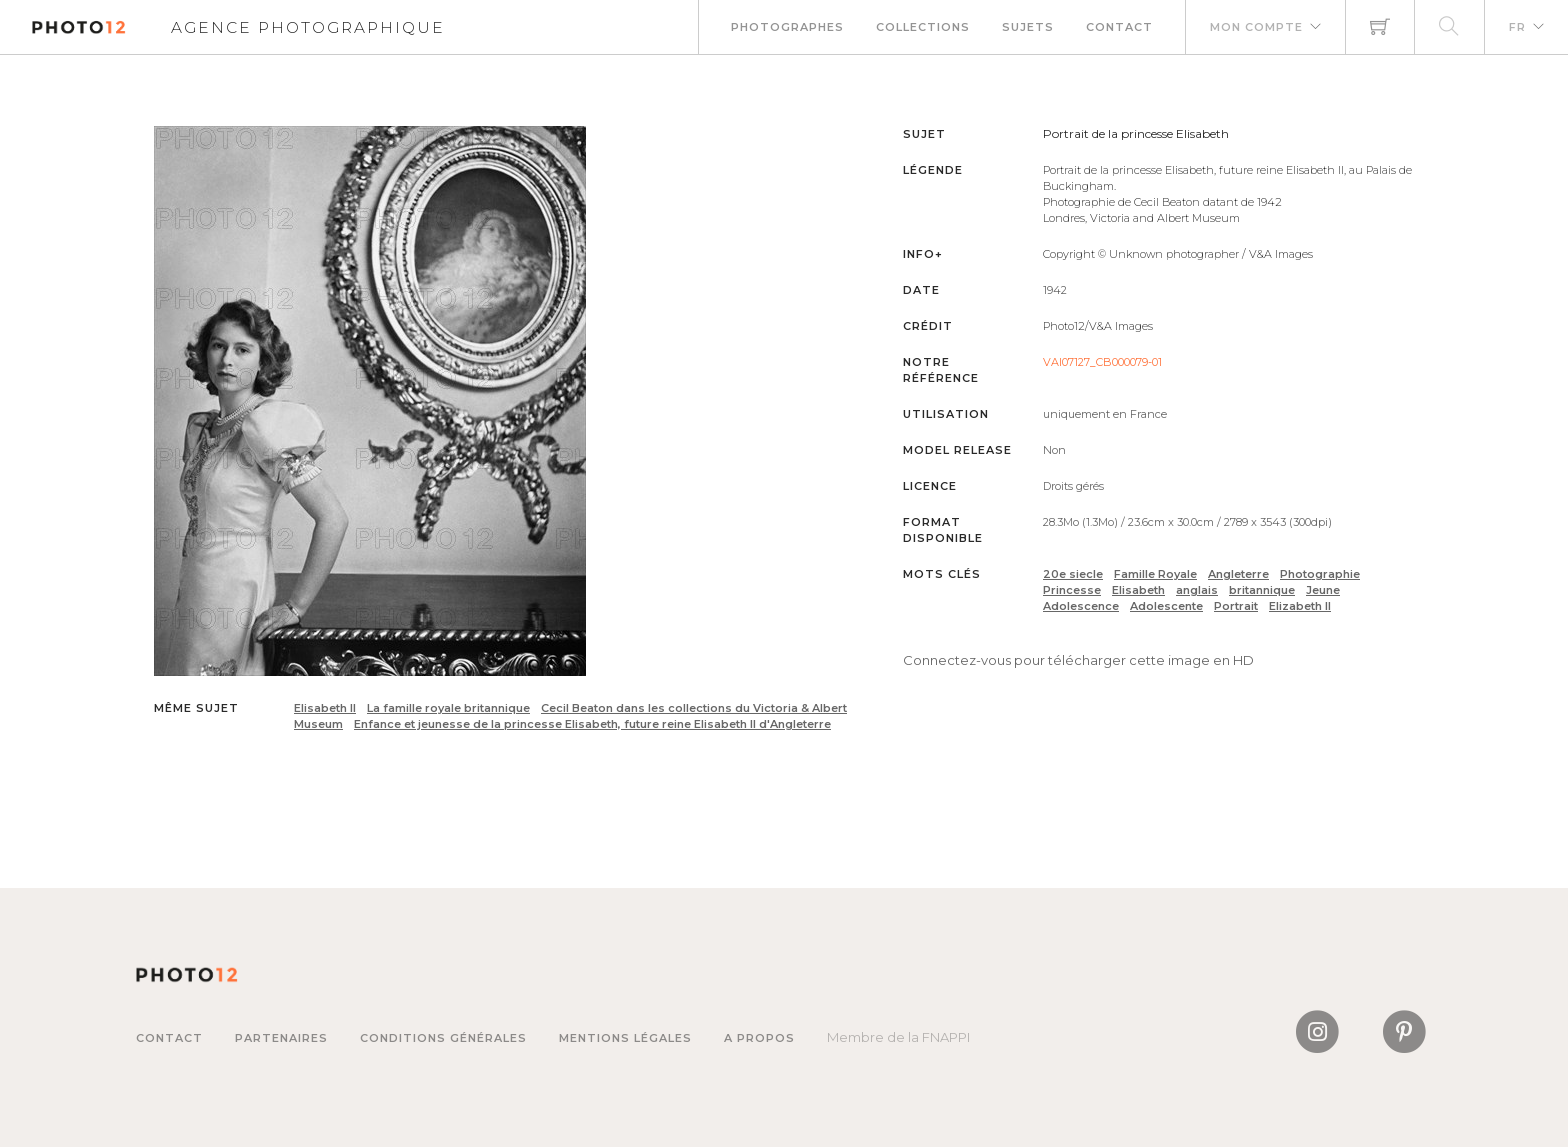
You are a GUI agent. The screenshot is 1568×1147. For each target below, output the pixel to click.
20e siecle (1073, 574)
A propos (759, 1038)
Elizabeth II (1300, 606)
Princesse (1072, 590)
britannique (1262, 590)
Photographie (1320, 574)
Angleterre (1238, 574)
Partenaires (281, 1038)
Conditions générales (443, 1038)
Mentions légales (625, 1038)
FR (1517, 27)
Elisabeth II (325, 708)
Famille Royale (1155, 574)
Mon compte (1256, 27)
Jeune (1323, 590)
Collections (923, 27)
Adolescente (1166, 606)
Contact (1119, 27)
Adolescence (1081, 606)
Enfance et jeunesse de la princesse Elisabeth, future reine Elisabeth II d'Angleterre (592, 724)
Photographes (787, 27)
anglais (1197, 590)
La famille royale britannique (448, 708)
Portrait (1236, 606)
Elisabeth (1138, 590)
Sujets (1028, 27)
